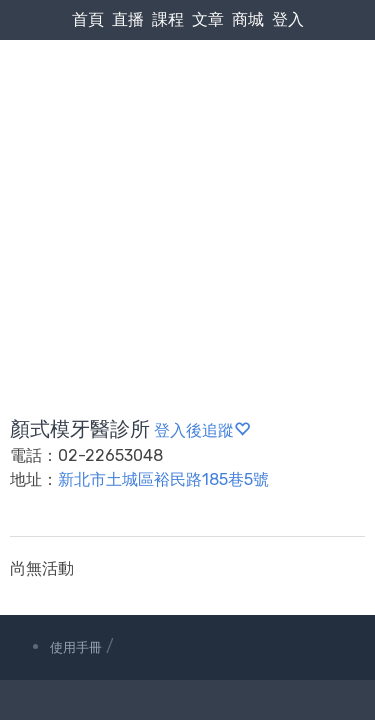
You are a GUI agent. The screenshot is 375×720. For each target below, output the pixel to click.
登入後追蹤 (202, 430)
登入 (288, 19)
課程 (168, 19)
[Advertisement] (187, 180)
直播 (128, 19)
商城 (248, 19)
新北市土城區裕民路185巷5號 (163, 479)
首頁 (88, 19)
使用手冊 (76, 647)
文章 (208, 19)
